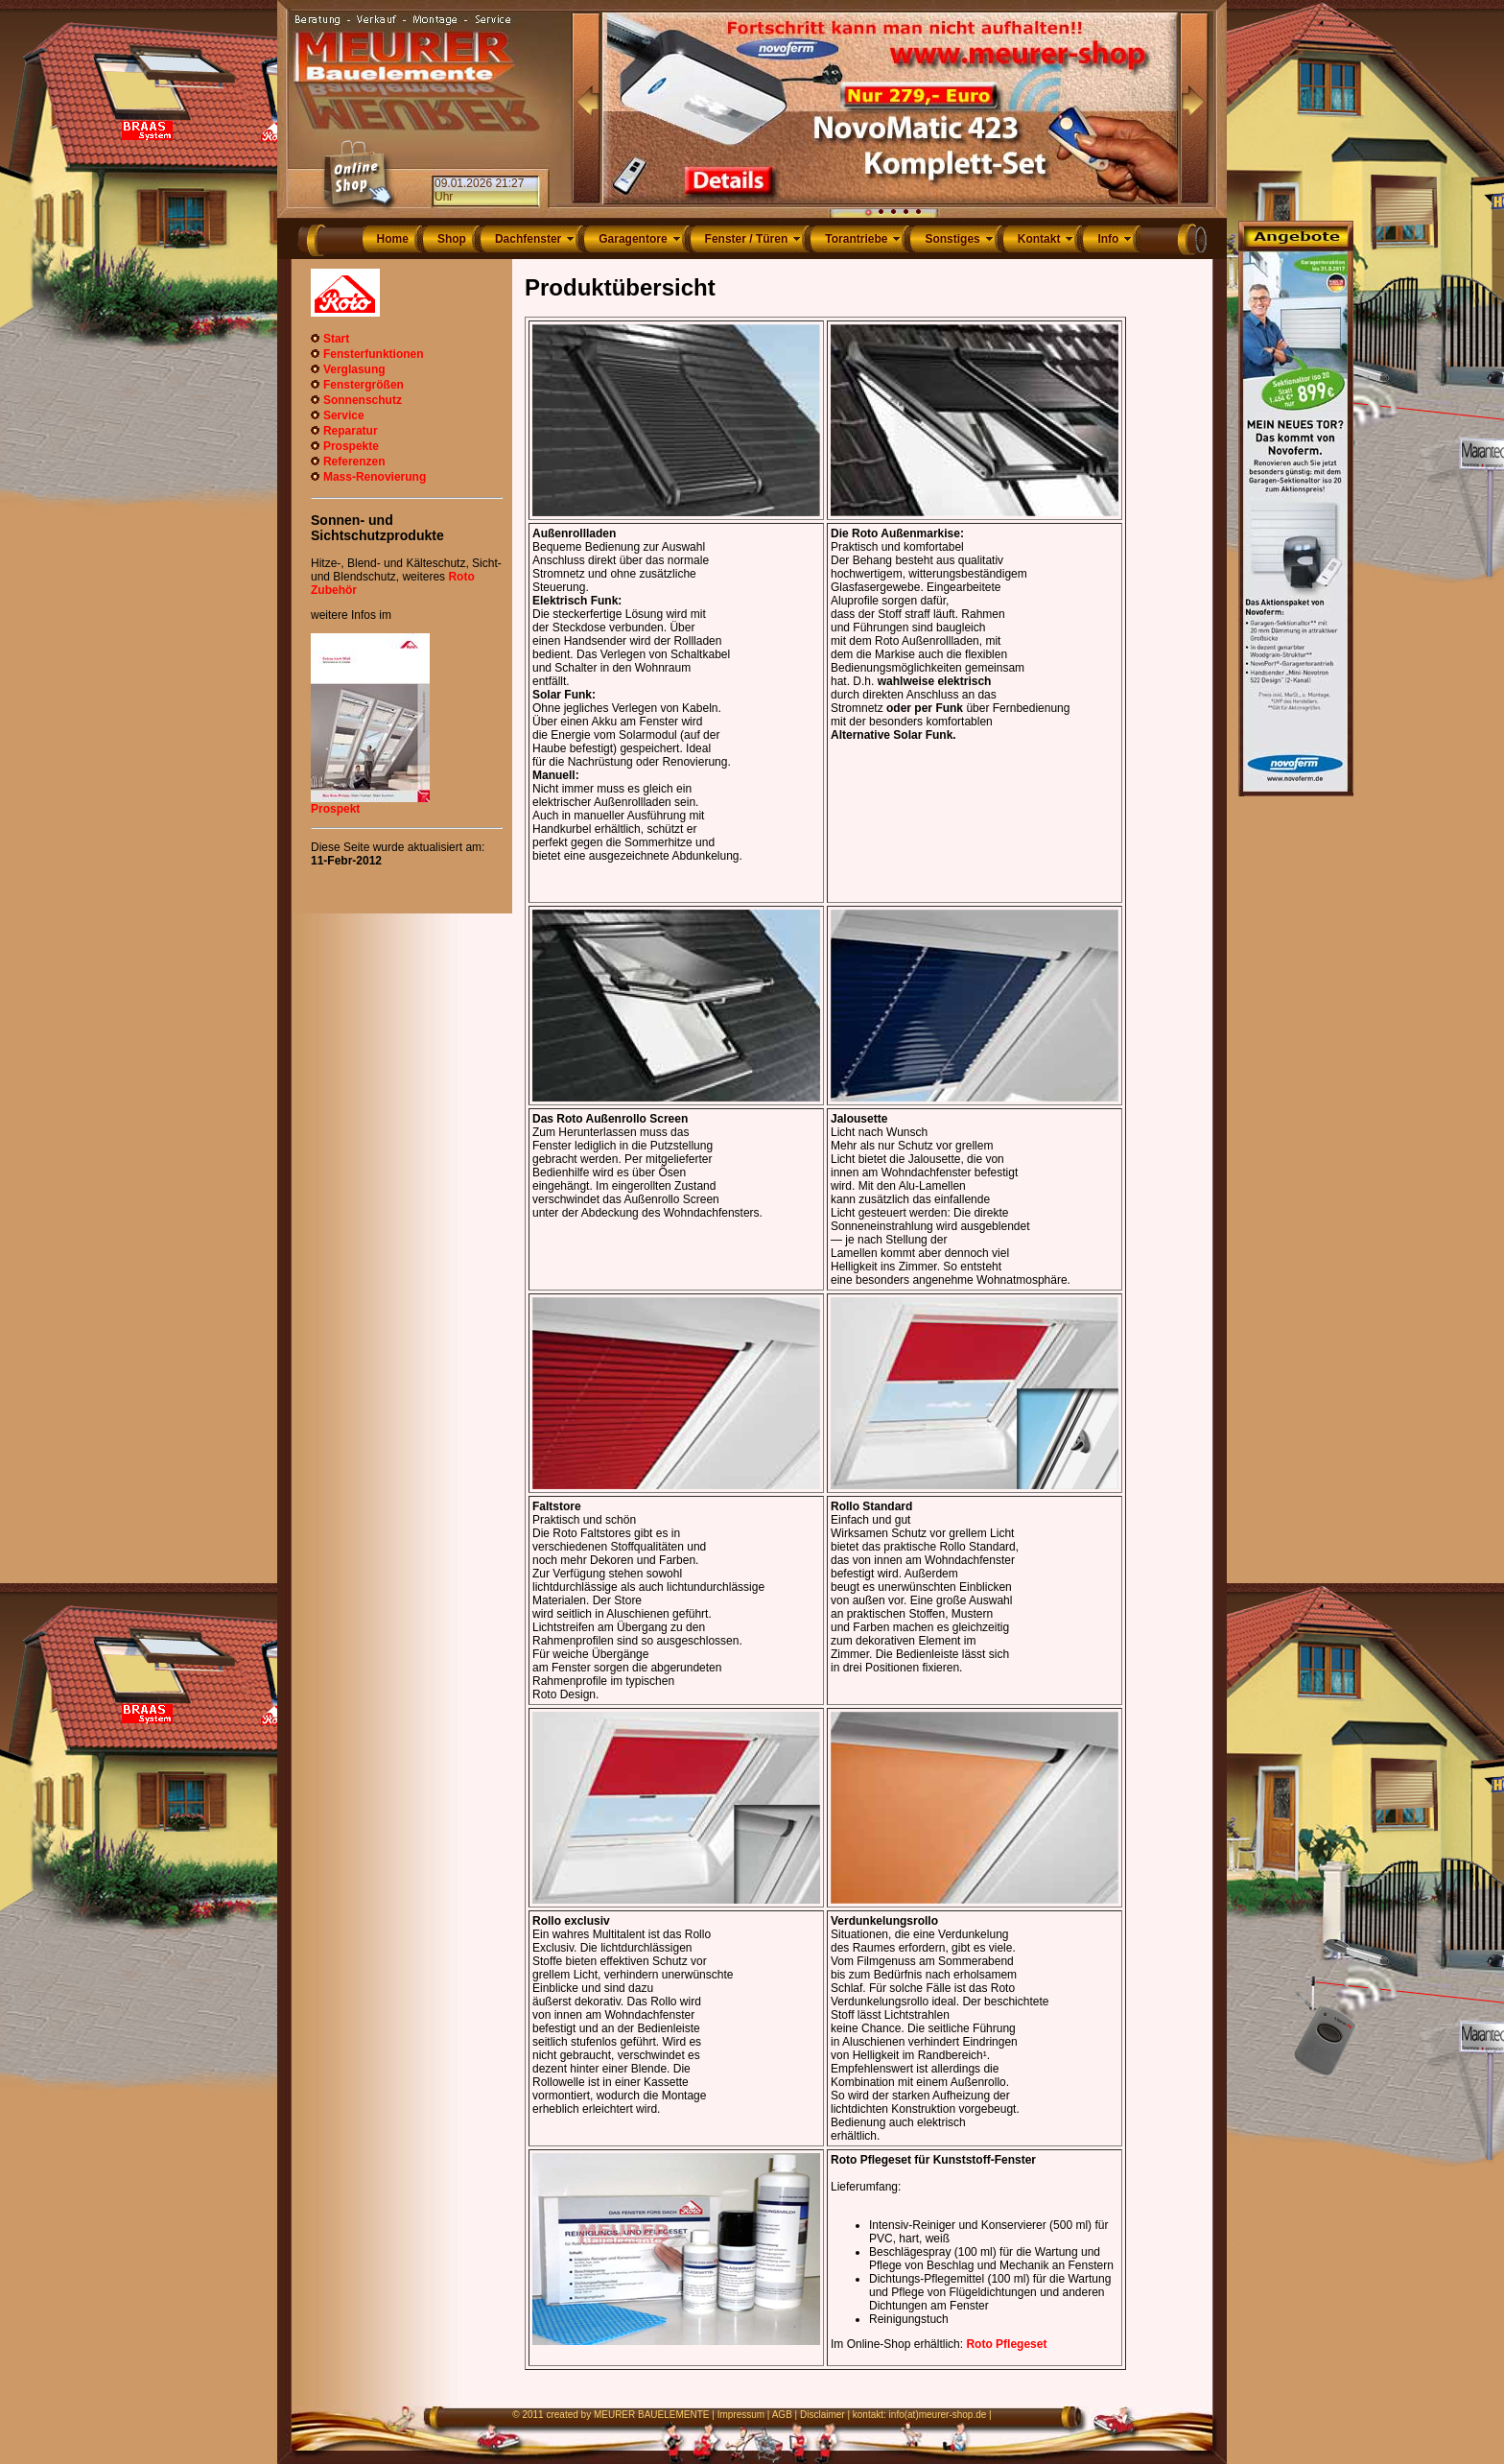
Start (336, 338)
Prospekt (335, 809)
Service (343, 415)
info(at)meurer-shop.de (938, 2414)
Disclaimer (822, 2414)
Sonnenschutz (362, 400)
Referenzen (354, 461)
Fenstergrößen (363, 384)
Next (1194, 108)
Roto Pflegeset (1006, 2344)
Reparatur (350, 431)
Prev (586, 108)
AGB (782, 2414)
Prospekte (351, 446)
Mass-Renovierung (374, 477)
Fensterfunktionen (373, 354)
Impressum (740, 2414)
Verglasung (354, 369)
